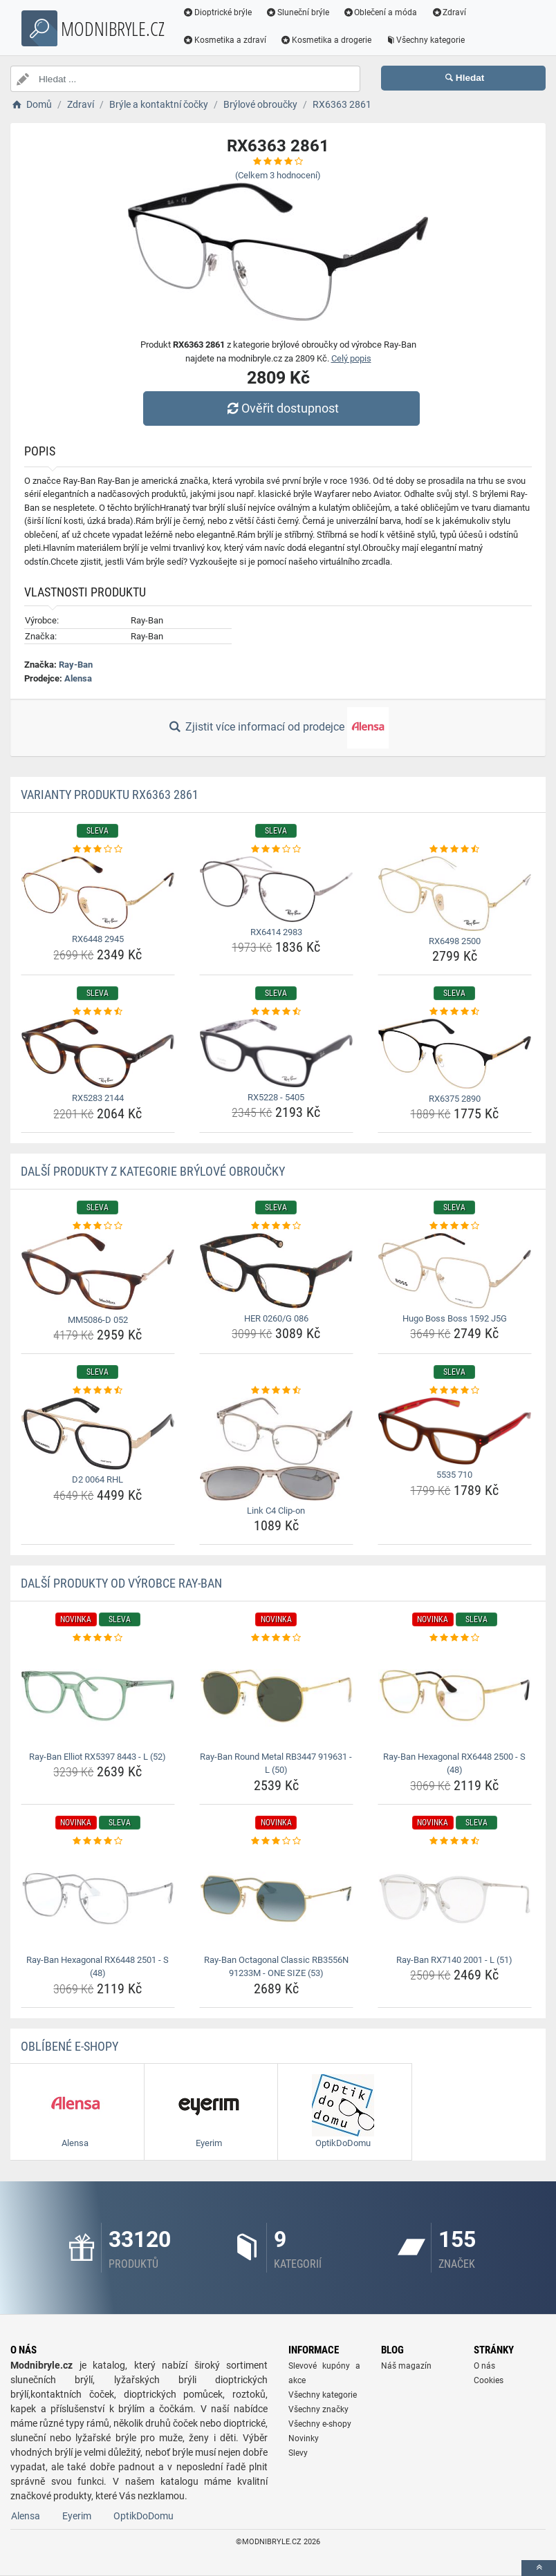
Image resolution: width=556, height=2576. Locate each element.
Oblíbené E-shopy (69, 2046)
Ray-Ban (76, 664)
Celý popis (351, 358)
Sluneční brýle (297, 12)
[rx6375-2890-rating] (454, 1012)
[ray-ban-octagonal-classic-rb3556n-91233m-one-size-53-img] (276, 1898)
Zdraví (448, 12)
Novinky (303, 2438)
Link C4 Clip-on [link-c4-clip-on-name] (276, 1510)
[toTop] (538, 2568)
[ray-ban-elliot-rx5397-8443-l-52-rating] (97, 1638)
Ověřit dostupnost (281, 408)
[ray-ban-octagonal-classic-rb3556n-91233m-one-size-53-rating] (276, 1841)
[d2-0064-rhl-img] (97, 1433)
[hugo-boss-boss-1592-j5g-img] (454, 1270)
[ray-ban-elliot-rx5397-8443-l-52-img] (97, 1696)
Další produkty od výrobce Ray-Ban (121, 1583)
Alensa (78, 678)
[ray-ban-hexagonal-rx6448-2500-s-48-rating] (454, 1638)
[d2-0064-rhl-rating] (97, 1391)
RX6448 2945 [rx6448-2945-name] (98, 939)
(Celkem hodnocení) (278, 175)
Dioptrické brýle (217, 12)
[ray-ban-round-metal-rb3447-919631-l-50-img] (276, 1696)
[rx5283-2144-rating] (97, 1012)
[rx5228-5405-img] (276, 1053)
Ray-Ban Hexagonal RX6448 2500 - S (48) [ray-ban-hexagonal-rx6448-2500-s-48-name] (454, 1763)
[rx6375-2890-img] (454, 1054)
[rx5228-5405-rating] (276, 1012)
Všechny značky (318, 2409)
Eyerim (76, 2515)
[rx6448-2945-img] (97, 893)
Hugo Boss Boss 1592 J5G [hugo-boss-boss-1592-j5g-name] (454, 1318)
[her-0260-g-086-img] (276, 1270)
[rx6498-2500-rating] (454, 849)
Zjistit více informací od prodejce (278, 728)
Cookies (488, 2380)
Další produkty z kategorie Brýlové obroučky (153, 1171)
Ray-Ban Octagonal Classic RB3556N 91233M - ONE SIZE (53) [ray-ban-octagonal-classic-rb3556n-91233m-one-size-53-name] (276, 1967)
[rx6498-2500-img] (454, 893)
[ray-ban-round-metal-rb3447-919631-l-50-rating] (276, 1638)
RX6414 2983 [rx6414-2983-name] (276, 932)
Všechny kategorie (425, 40)
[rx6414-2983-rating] (276, 849)
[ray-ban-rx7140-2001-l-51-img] (454, 1898)
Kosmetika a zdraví (224, 40)
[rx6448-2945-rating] (97, 849)
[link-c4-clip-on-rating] (276, 1391)
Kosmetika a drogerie (325, 40)
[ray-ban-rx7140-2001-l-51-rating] (454, 1841)
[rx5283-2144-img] (97, 1054)
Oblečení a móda (380, 12)
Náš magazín (406, 2366)
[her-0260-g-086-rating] (276, 1226)
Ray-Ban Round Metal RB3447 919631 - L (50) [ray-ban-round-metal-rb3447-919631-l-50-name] (276, 1763)
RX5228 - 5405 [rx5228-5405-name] (276, 1097)
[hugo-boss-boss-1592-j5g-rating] (454, 1226)
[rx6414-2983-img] (276, 889)
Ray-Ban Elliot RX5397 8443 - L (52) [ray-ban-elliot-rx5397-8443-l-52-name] (97, 1756)
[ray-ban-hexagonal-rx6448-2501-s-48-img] (97, 1898)
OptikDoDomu (143, 2515)
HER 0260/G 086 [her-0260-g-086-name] (276, 1318)
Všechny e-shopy (319, 2424)
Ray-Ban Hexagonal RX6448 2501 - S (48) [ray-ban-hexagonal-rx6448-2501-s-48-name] (97, 1967)
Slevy (298, 2453)
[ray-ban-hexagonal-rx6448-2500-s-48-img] (454, 1696)
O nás (484, 2366)
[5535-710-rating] (454, 1391)
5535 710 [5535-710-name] (454, 1474)
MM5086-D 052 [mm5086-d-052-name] (98, 1320)
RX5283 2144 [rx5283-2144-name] (98, 1098)
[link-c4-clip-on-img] (276, 1449)
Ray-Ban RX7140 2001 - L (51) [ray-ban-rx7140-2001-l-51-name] (454, 1960)
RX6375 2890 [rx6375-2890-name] (455, 1098)
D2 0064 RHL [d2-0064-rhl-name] (97, 1479)
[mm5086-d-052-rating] (97, 1226)
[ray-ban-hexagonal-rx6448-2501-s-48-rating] (97, 1841)
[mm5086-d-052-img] (97, 1271)
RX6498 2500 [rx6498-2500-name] (455, 941)
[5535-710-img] (454, 1431)
